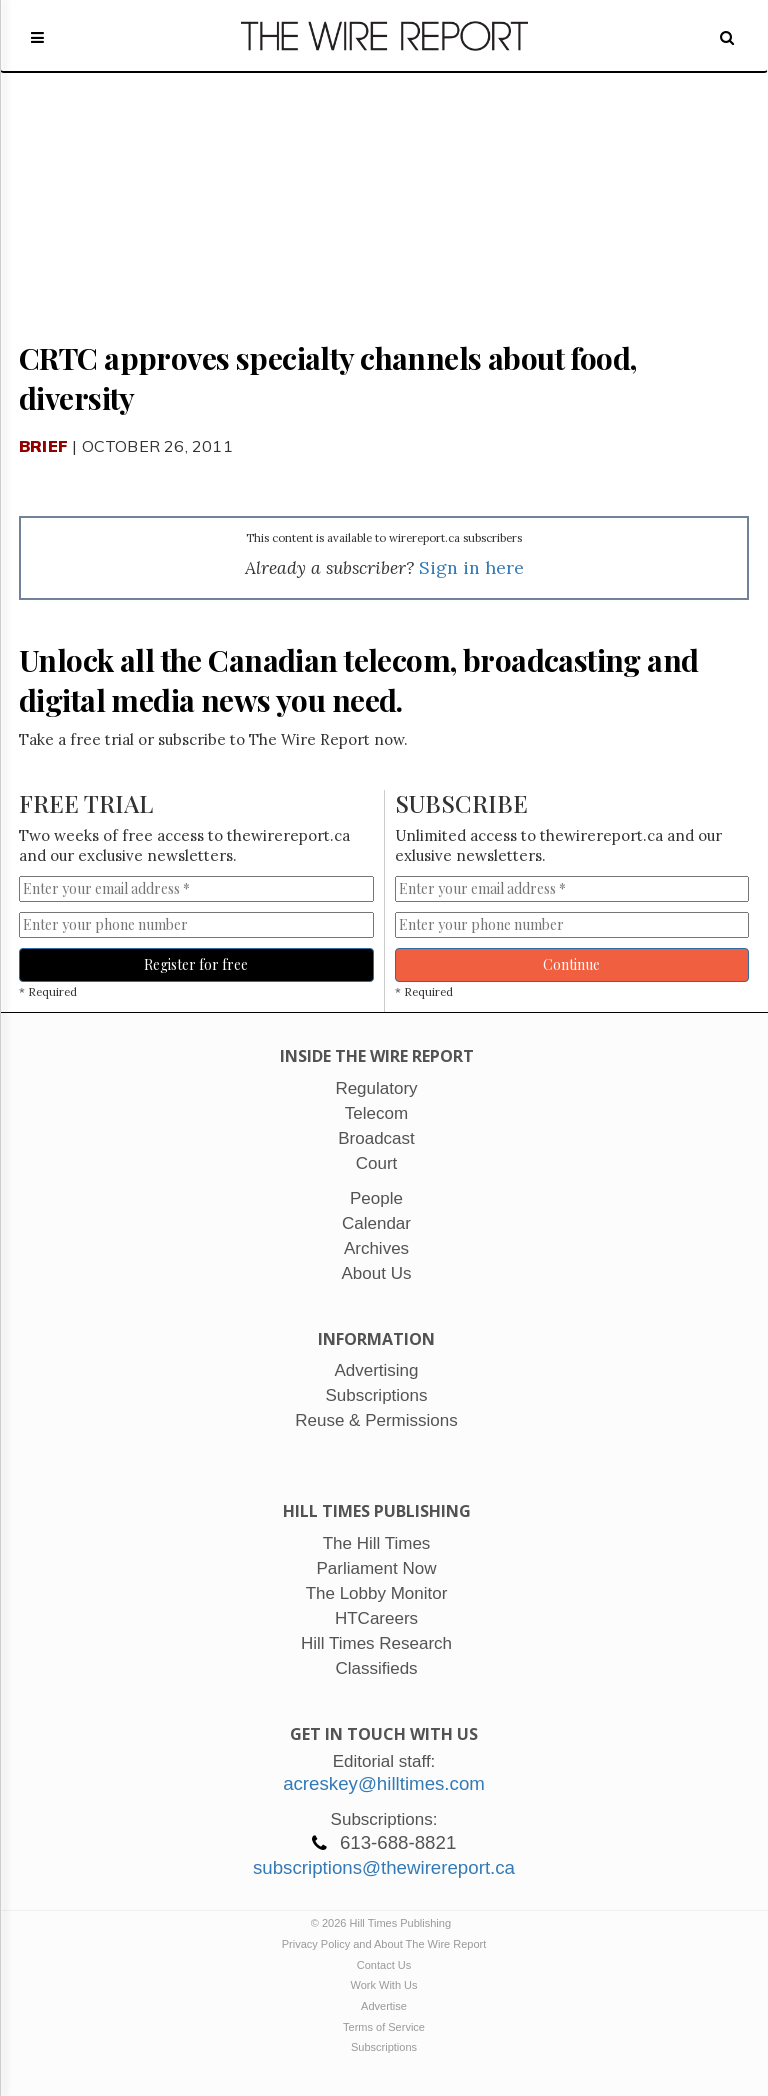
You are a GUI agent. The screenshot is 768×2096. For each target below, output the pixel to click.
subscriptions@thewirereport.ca (384, 1867)
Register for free (196, 964)
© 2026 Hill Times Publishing (384, 1923)
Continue (571, 964)
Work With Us (383, 1985)
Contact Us (384, 1965)
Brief (43, 446)
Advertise (384, 2006)
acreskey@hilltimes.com (384, 1783)
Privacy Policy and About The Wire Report (384, 1944)
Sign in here (471, 567)
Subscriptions (384, 2047)
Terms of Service (384, 2027)
